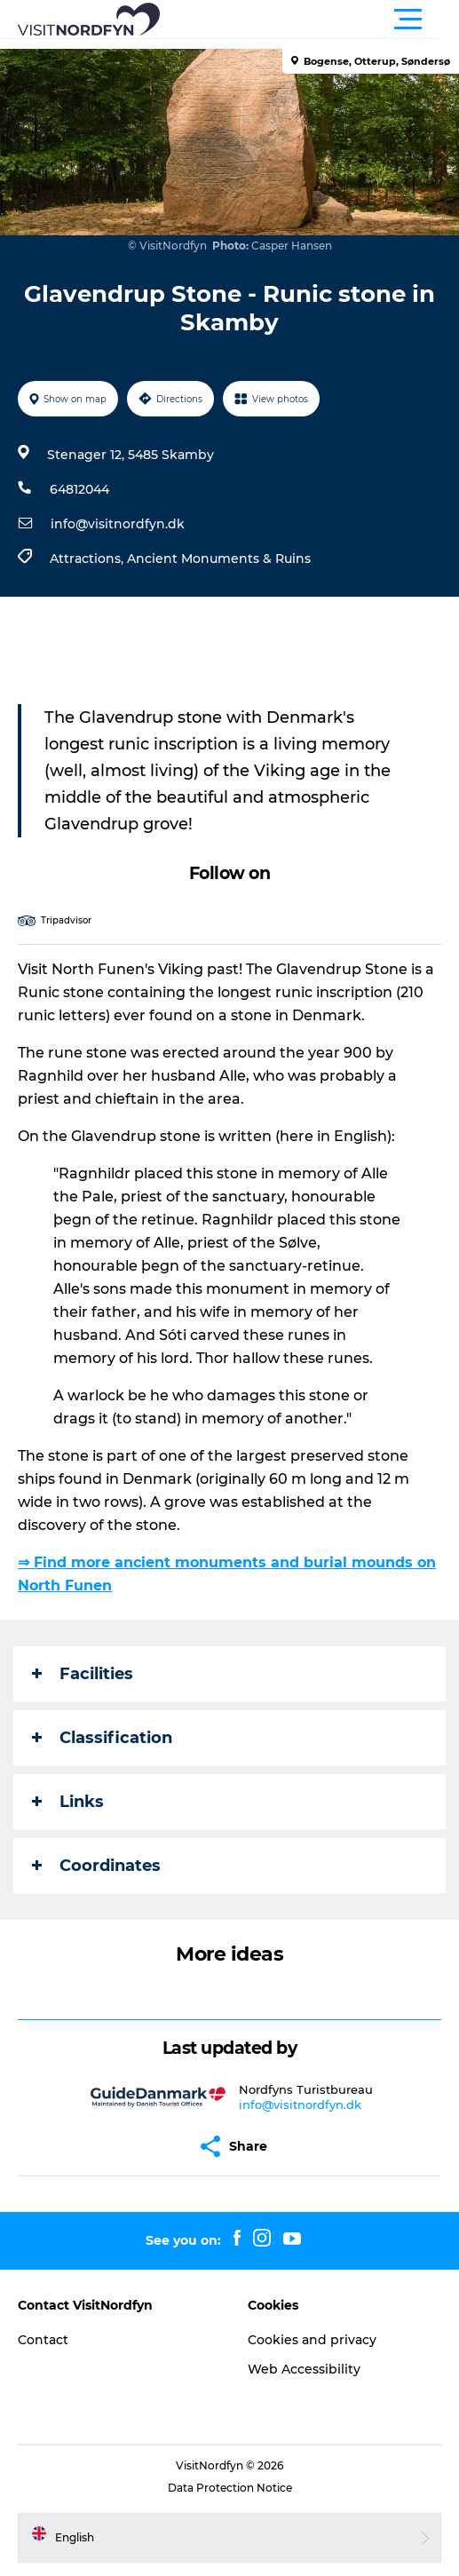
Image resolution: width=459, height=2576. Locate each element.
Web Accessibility (304, 2369)
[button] (309, 19)
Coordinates (96, 1865)
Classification (102, 1738)
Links (68, 1801)
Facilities (82, 1674)
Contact (43, 2340)
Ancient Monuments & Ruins (219, 559)
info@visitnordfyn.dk (118, 524)
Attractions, (88, 559)
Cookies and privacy (312, 2340)
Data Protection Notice (230, 2487)
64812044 (79, 489)
